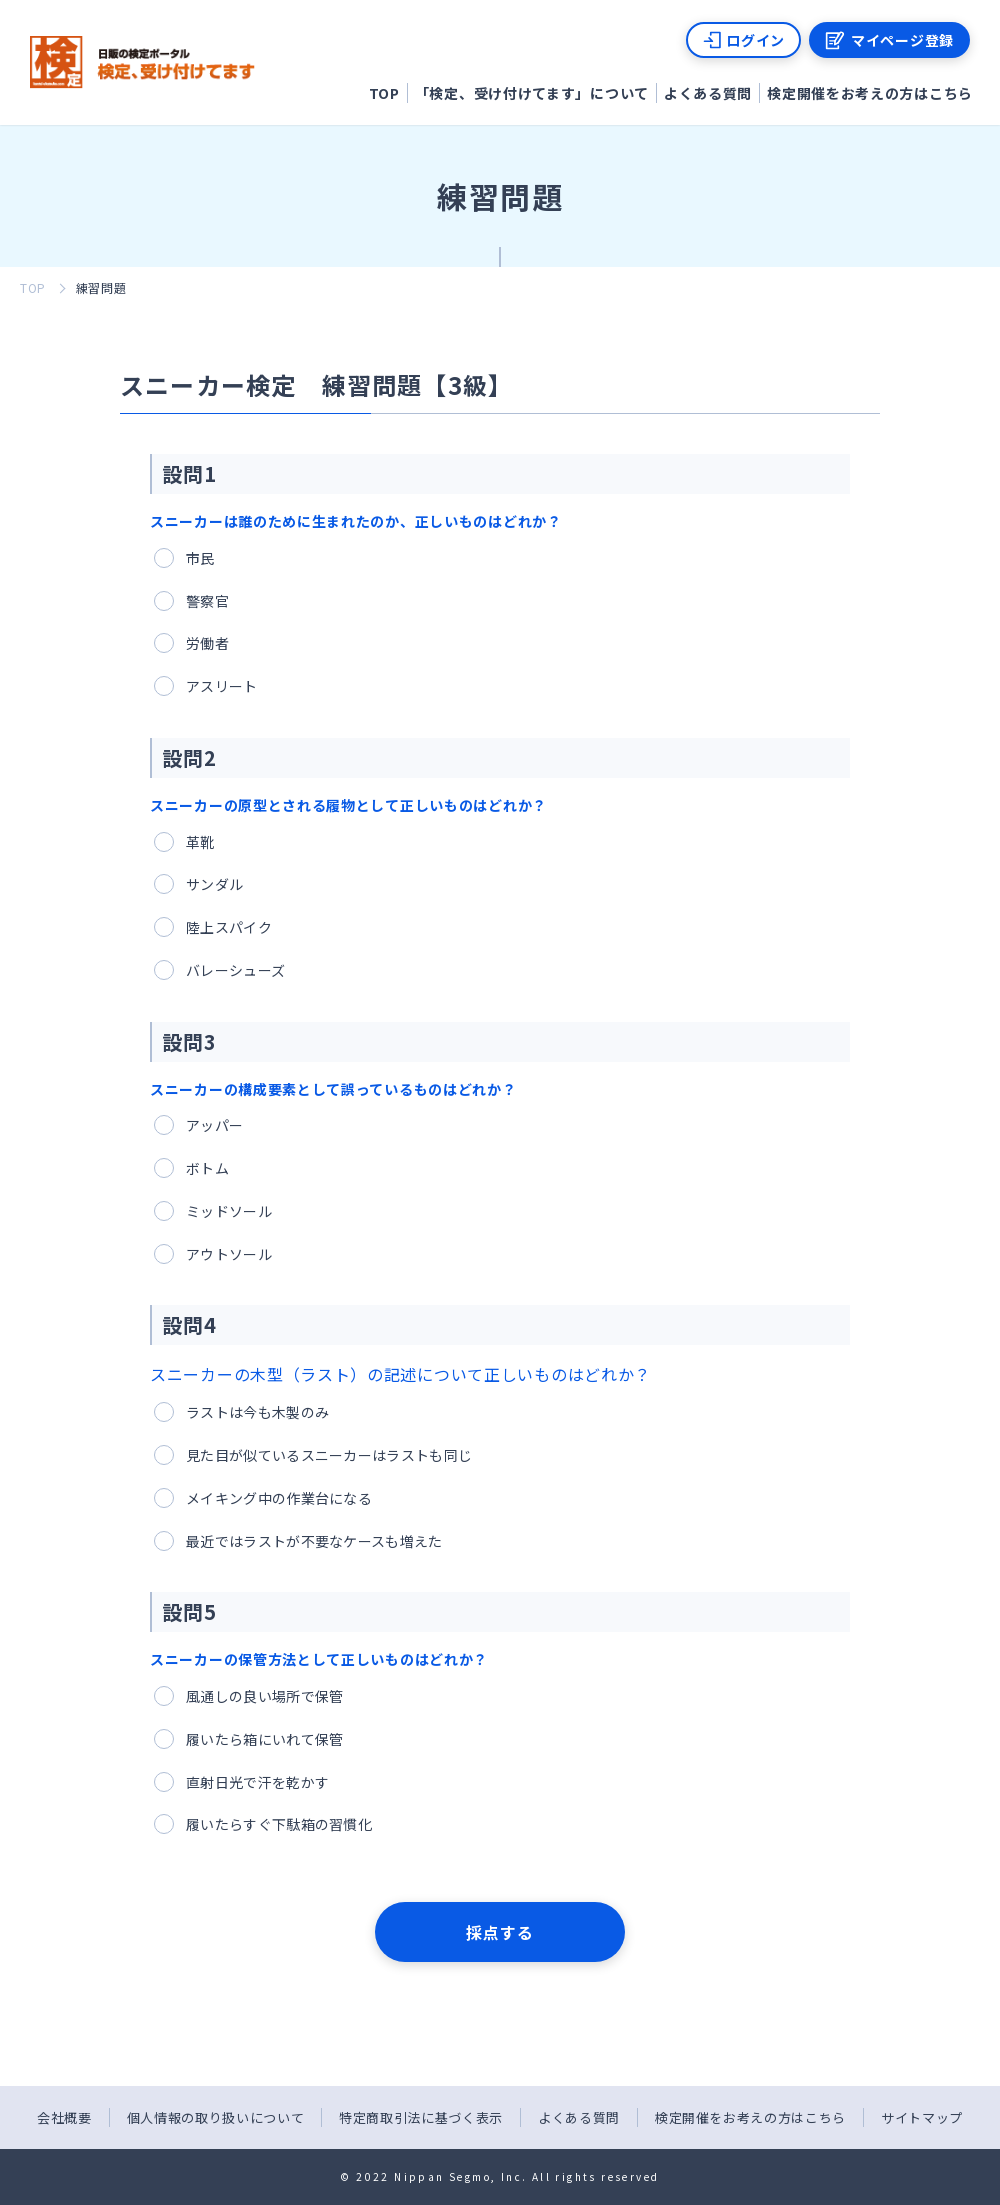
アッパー (214, 1125)
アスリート (222, 686)
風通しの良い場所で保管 (264, 1696)
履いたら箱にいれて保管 (264, 1739)
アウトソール (229, 1254)
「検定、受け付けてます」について (532, 93)
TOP (384, 93)
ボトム (207, 1168)
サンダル (214, 884)
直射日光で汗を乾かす (257, 1782)
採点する (499, 1932)
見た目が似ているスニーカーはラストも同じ (329, 1455)
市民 (200, 558)
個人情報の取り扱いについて (215, 2117)
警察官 (207, 601)
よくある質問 (708, 93)
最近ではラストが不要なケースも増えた (314, 1541)
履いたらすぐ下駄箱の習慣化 (279, 1824)
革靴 (200, 842)
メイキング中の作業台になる (279, 1498)
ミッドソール (229, 1211)
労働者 (207, 643)
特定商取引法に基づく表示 (421, 2117)
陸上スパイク (229, 927)
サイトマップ (922, 2117)
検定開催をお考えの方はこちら (870, 93)
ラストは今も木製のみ (257, 1412)
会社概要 (64, 2117)
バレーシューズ (235, 970)
